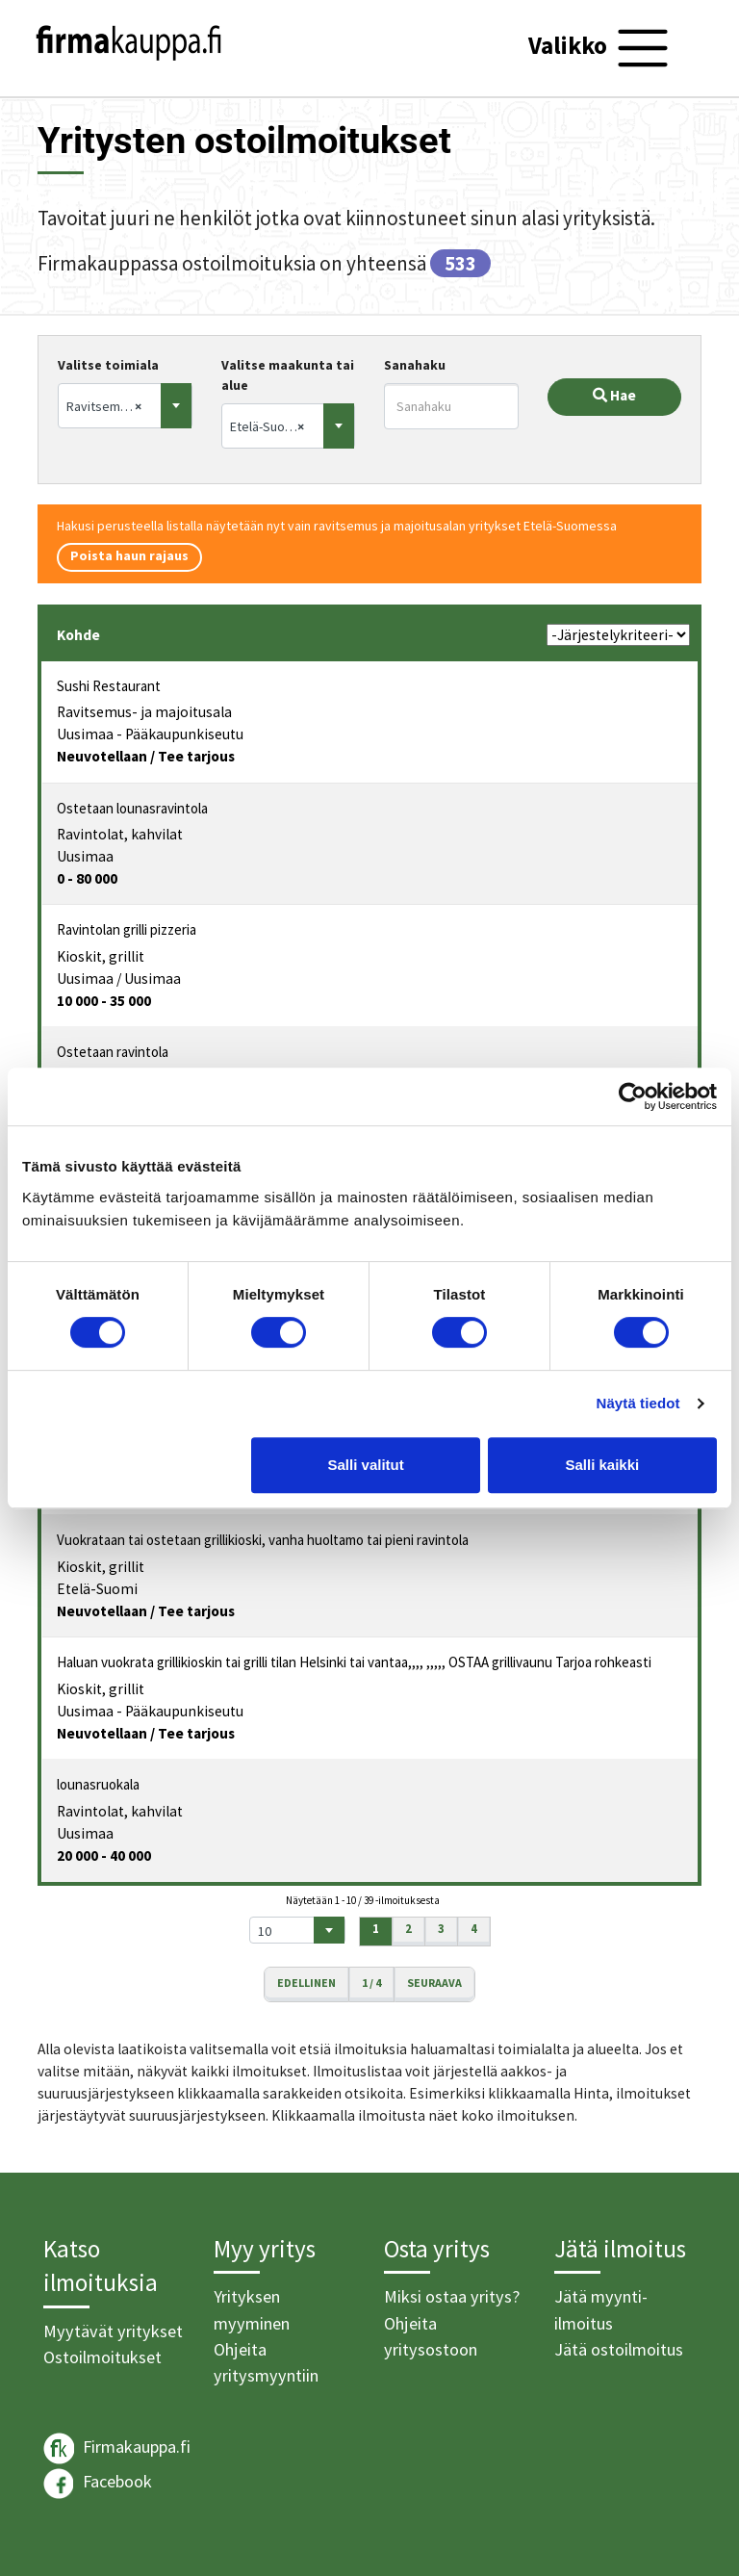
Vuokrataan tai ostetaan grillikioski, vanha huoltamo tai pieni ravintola (263, 1540)
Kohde (78, 635)
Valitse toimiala (108, 365)
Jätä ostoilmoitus (618, 2349)
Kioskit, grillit (100, 956)
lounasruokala (98, 1784)
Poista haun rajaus (129, 555)
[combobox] (125, 405)
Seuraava (434, 1982)
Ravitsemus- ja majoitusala (144, 712)
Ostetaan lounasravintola (132, 808)
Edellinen (306, 1982)
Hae (614, 395)
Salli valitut (366, 1464)
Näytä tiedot (638, 1403)
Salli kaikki (603, 1464)
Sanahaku (415, 365)
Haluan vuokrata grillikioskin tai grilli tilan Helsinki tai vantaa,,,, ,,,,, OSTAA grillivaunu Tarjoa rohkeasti (354, 1662)
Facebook (97, 2483)
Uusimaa (85, 856)
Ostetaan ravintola (112, 1052)
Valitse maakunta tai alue (287, 375)
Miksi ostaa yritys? (452, 2296)
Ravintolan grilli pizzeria (126, 929)
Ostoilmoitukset (102, 2357)
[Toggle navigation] (601, 48)
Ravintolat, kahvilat (120, 834)
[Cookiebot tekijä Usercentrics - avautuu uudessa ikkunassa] (632, 1096)
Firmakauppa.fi (117, 2448)
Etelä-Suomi (97, 1589)
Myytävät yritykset (113, 2331)
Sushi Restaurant (109, 686)
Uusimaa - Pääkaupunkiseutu (150, 734)
